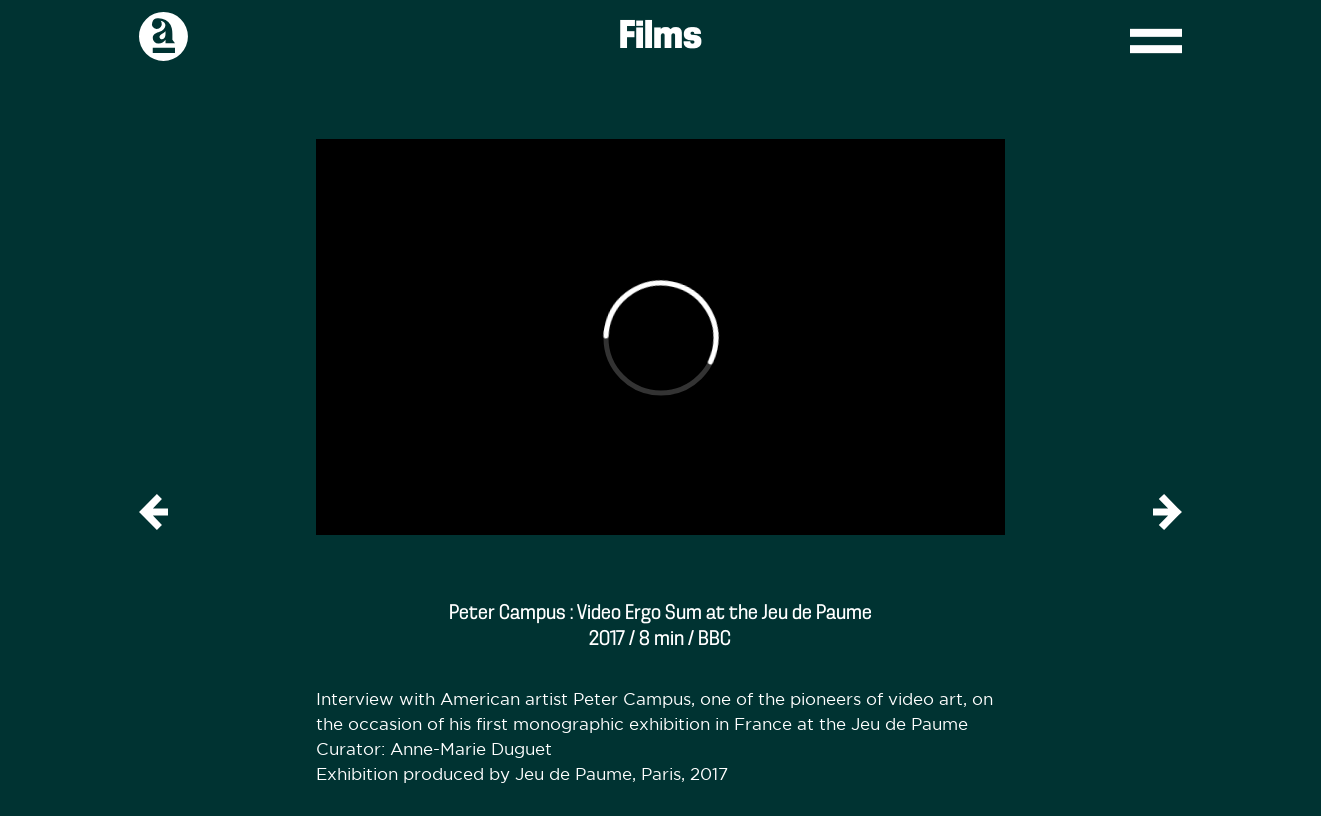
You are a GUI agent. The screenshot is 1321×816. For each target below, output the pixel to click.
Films (660, 37)
